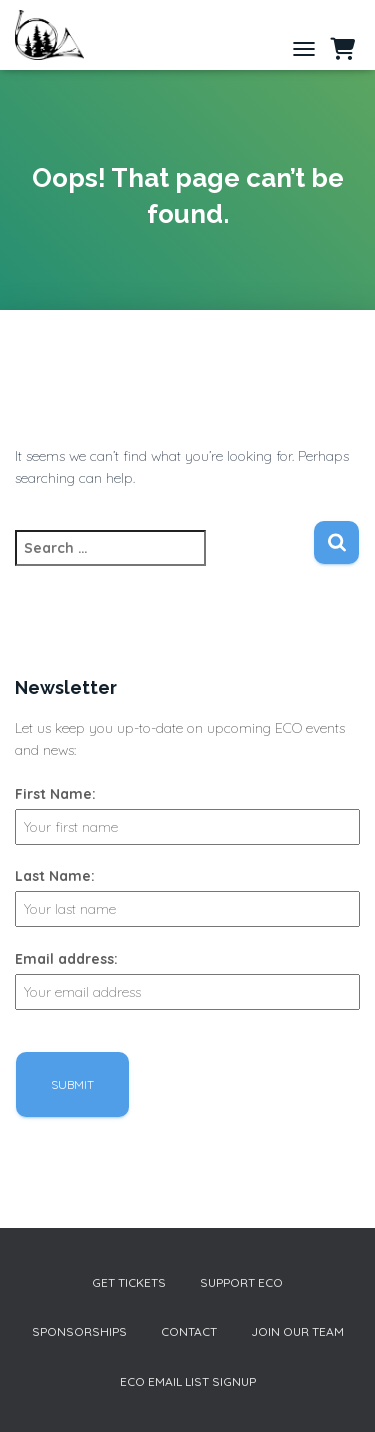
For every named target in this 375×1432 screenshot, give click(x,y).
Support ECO (241, 1282)
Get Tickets (129, 1282)
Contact (189, 1331)
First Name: (55, 794)
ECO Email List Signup (188, 1381)
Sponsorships (79, 1331)
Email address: (66, 959)
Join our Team (297, 1331)
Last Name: (55, 876)
